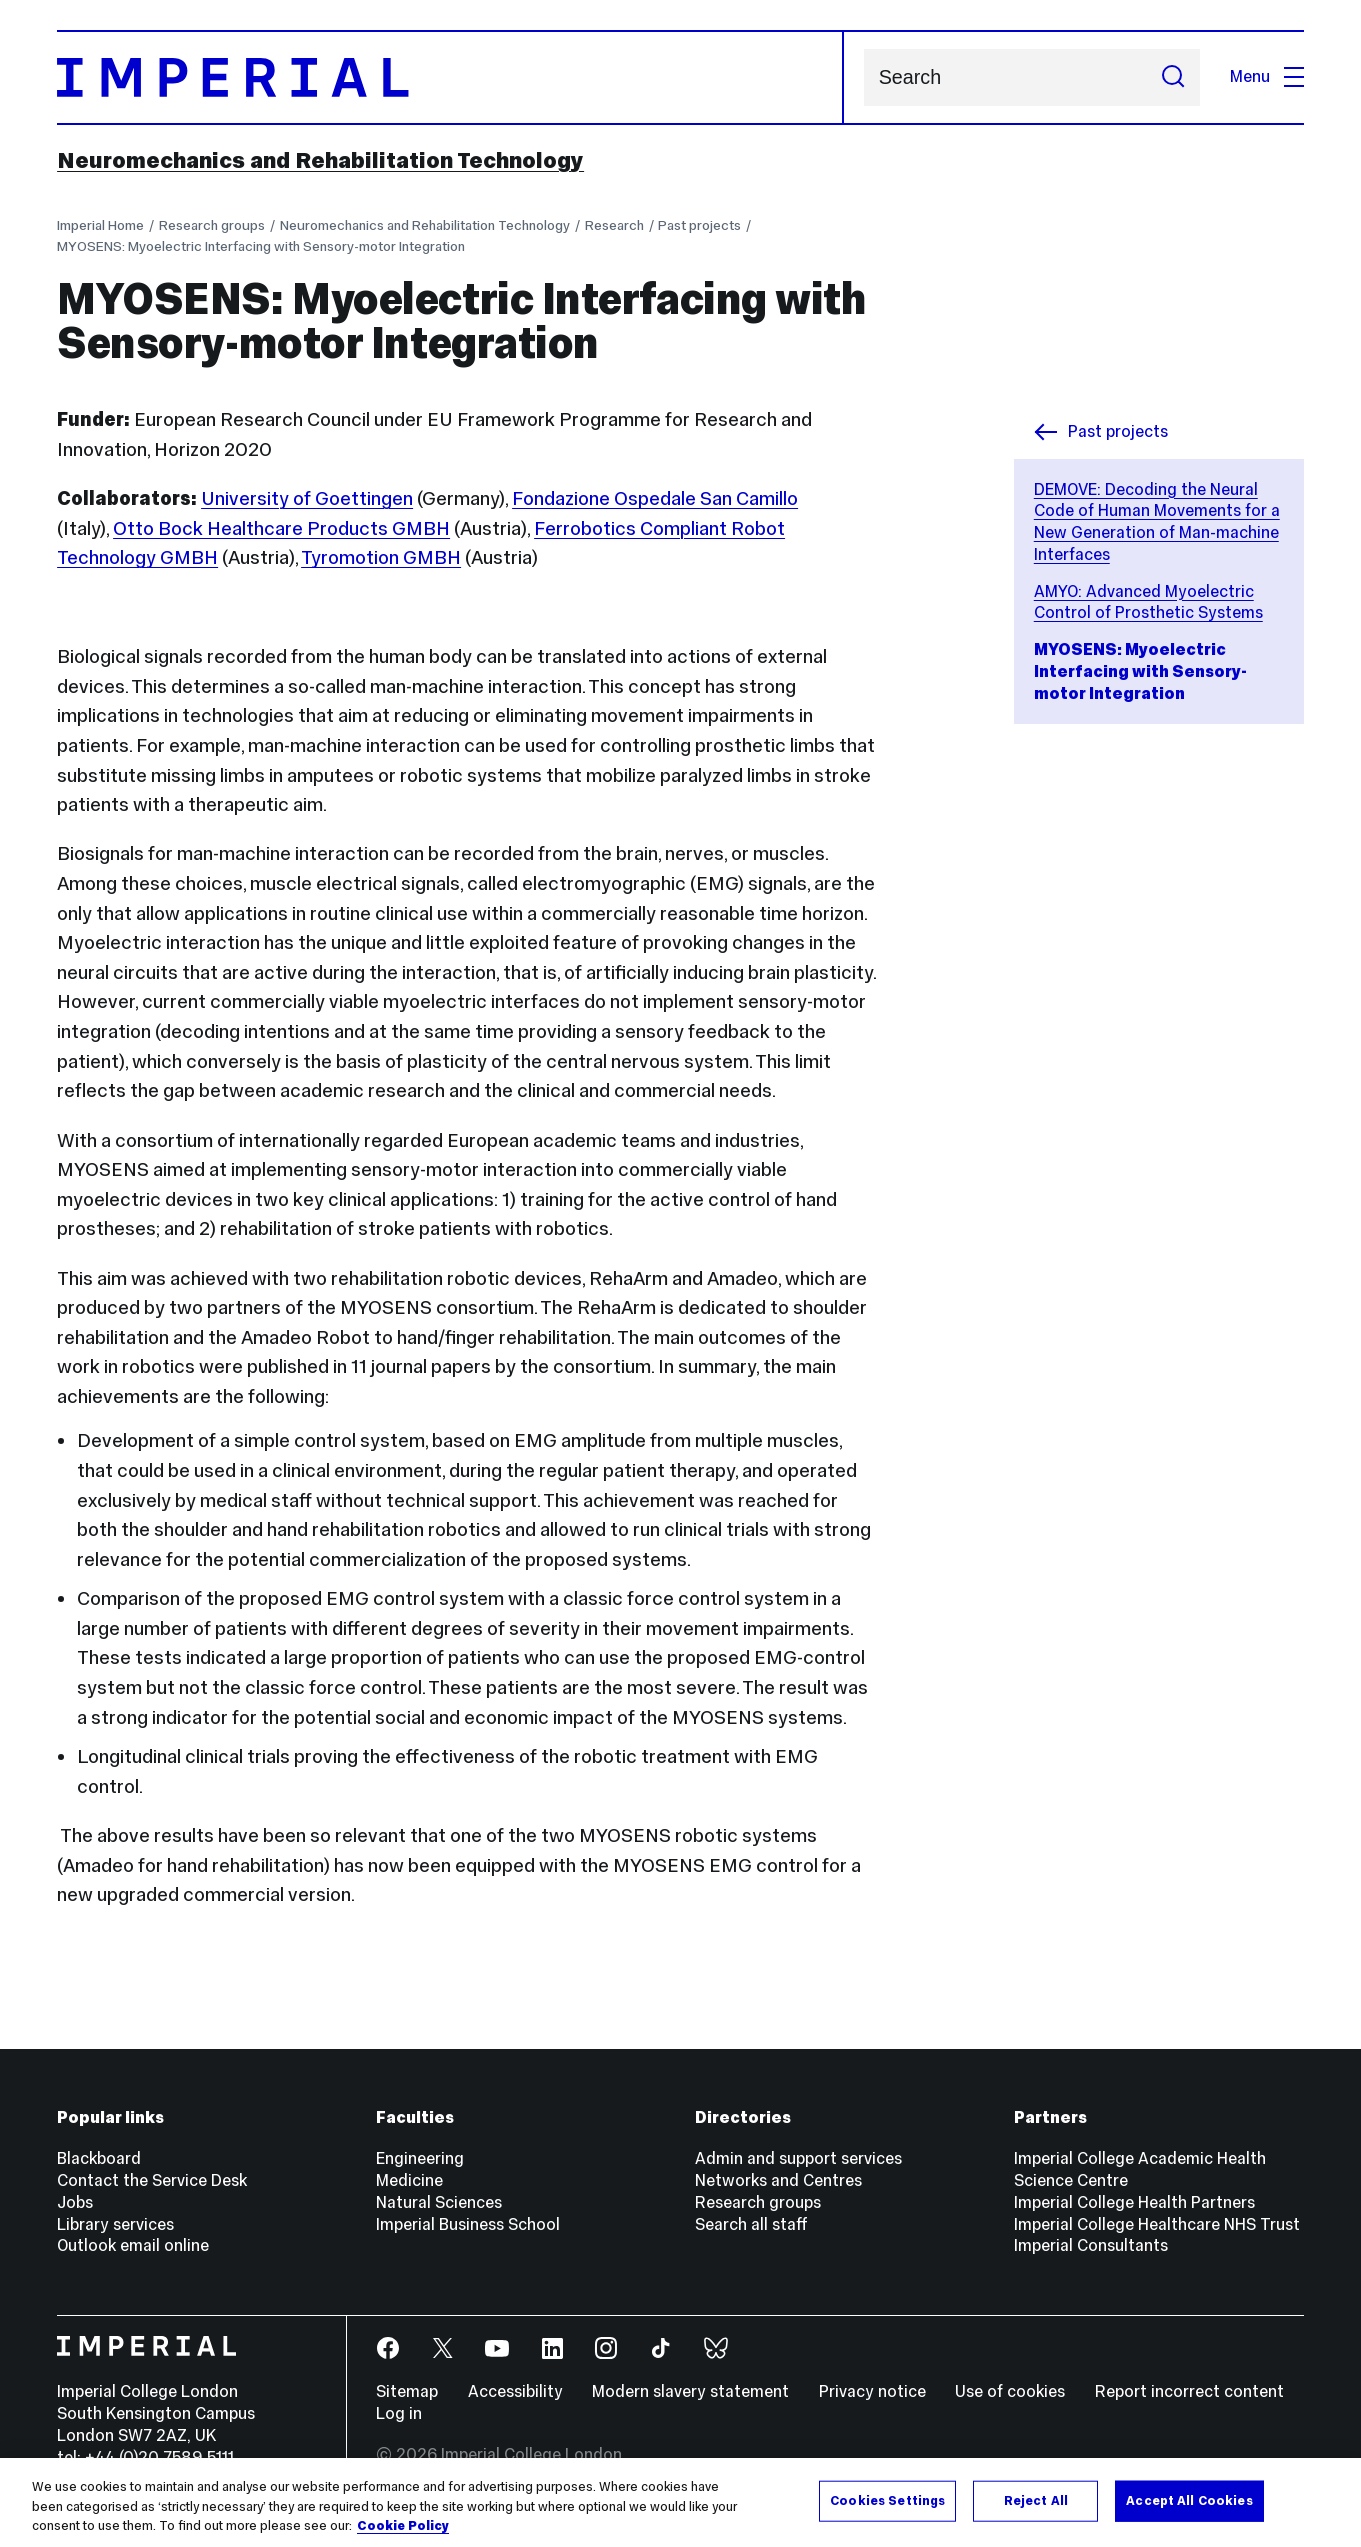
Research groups (212, 225)
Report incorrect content (1189, 2391)
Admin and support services (798, 2158)
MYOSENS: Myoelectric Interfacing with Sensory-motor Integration (261, 246)
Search (863, 77)
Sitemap (407, 2391)
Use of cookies (1010, 2391)
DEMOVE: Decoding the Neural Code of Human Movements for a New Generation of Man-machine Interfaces (1157, 522)
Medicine (409, 2180)
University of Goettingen (307, 498)
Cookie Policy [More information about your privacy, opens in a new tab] (403, 2527)
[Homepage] (450, 78)
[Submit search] (1173, 77)
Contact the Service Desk (152, 2180)
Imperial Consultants (1091, 2245)
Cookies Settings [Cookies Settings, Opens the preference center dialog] (887, 2501)
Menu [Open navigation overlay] (1267, 76)
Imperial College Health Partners (1134, 2202)
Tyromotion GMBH (381, 557)
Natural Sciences (439, 2202)
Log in (399, 2413)
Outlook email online (133, 2245)
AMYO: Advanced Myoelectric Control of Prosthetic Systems (1148, 602)
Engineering (420, 2158)
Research (614, 225)
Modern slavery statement (690, 2391)
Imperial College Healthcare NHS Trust (1157, 2224)
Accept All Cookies (1189, 2501)
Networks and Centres (778, 2180)
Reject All (1036, 2501)
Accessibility (515, 2391)
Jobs (75, 2202)
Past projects (699, 225)
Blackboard (99, 2158)
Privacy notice (872, 2391)
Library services (115, 2224)
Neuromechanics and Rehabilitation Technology (320, 160)
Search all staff (751, 2224)
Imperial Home (100, 225)
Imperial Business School (468, 2224)
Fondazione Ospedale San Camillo (655, 498)
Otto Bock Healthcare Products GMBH (281, 528)
